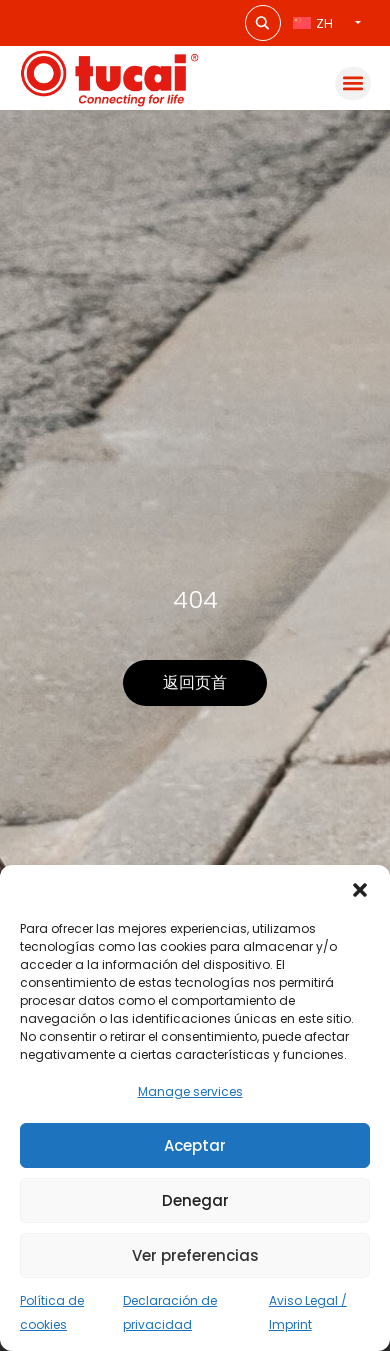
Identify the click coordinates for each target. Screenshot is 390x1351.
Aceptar (195, 1145)
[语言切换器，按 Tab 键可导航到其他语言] (327, 23)
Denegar (195, 1200)
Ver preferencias (195, 1255)
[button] (360, 890)
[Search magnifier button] (263, 23)
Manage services (190, 1091)
